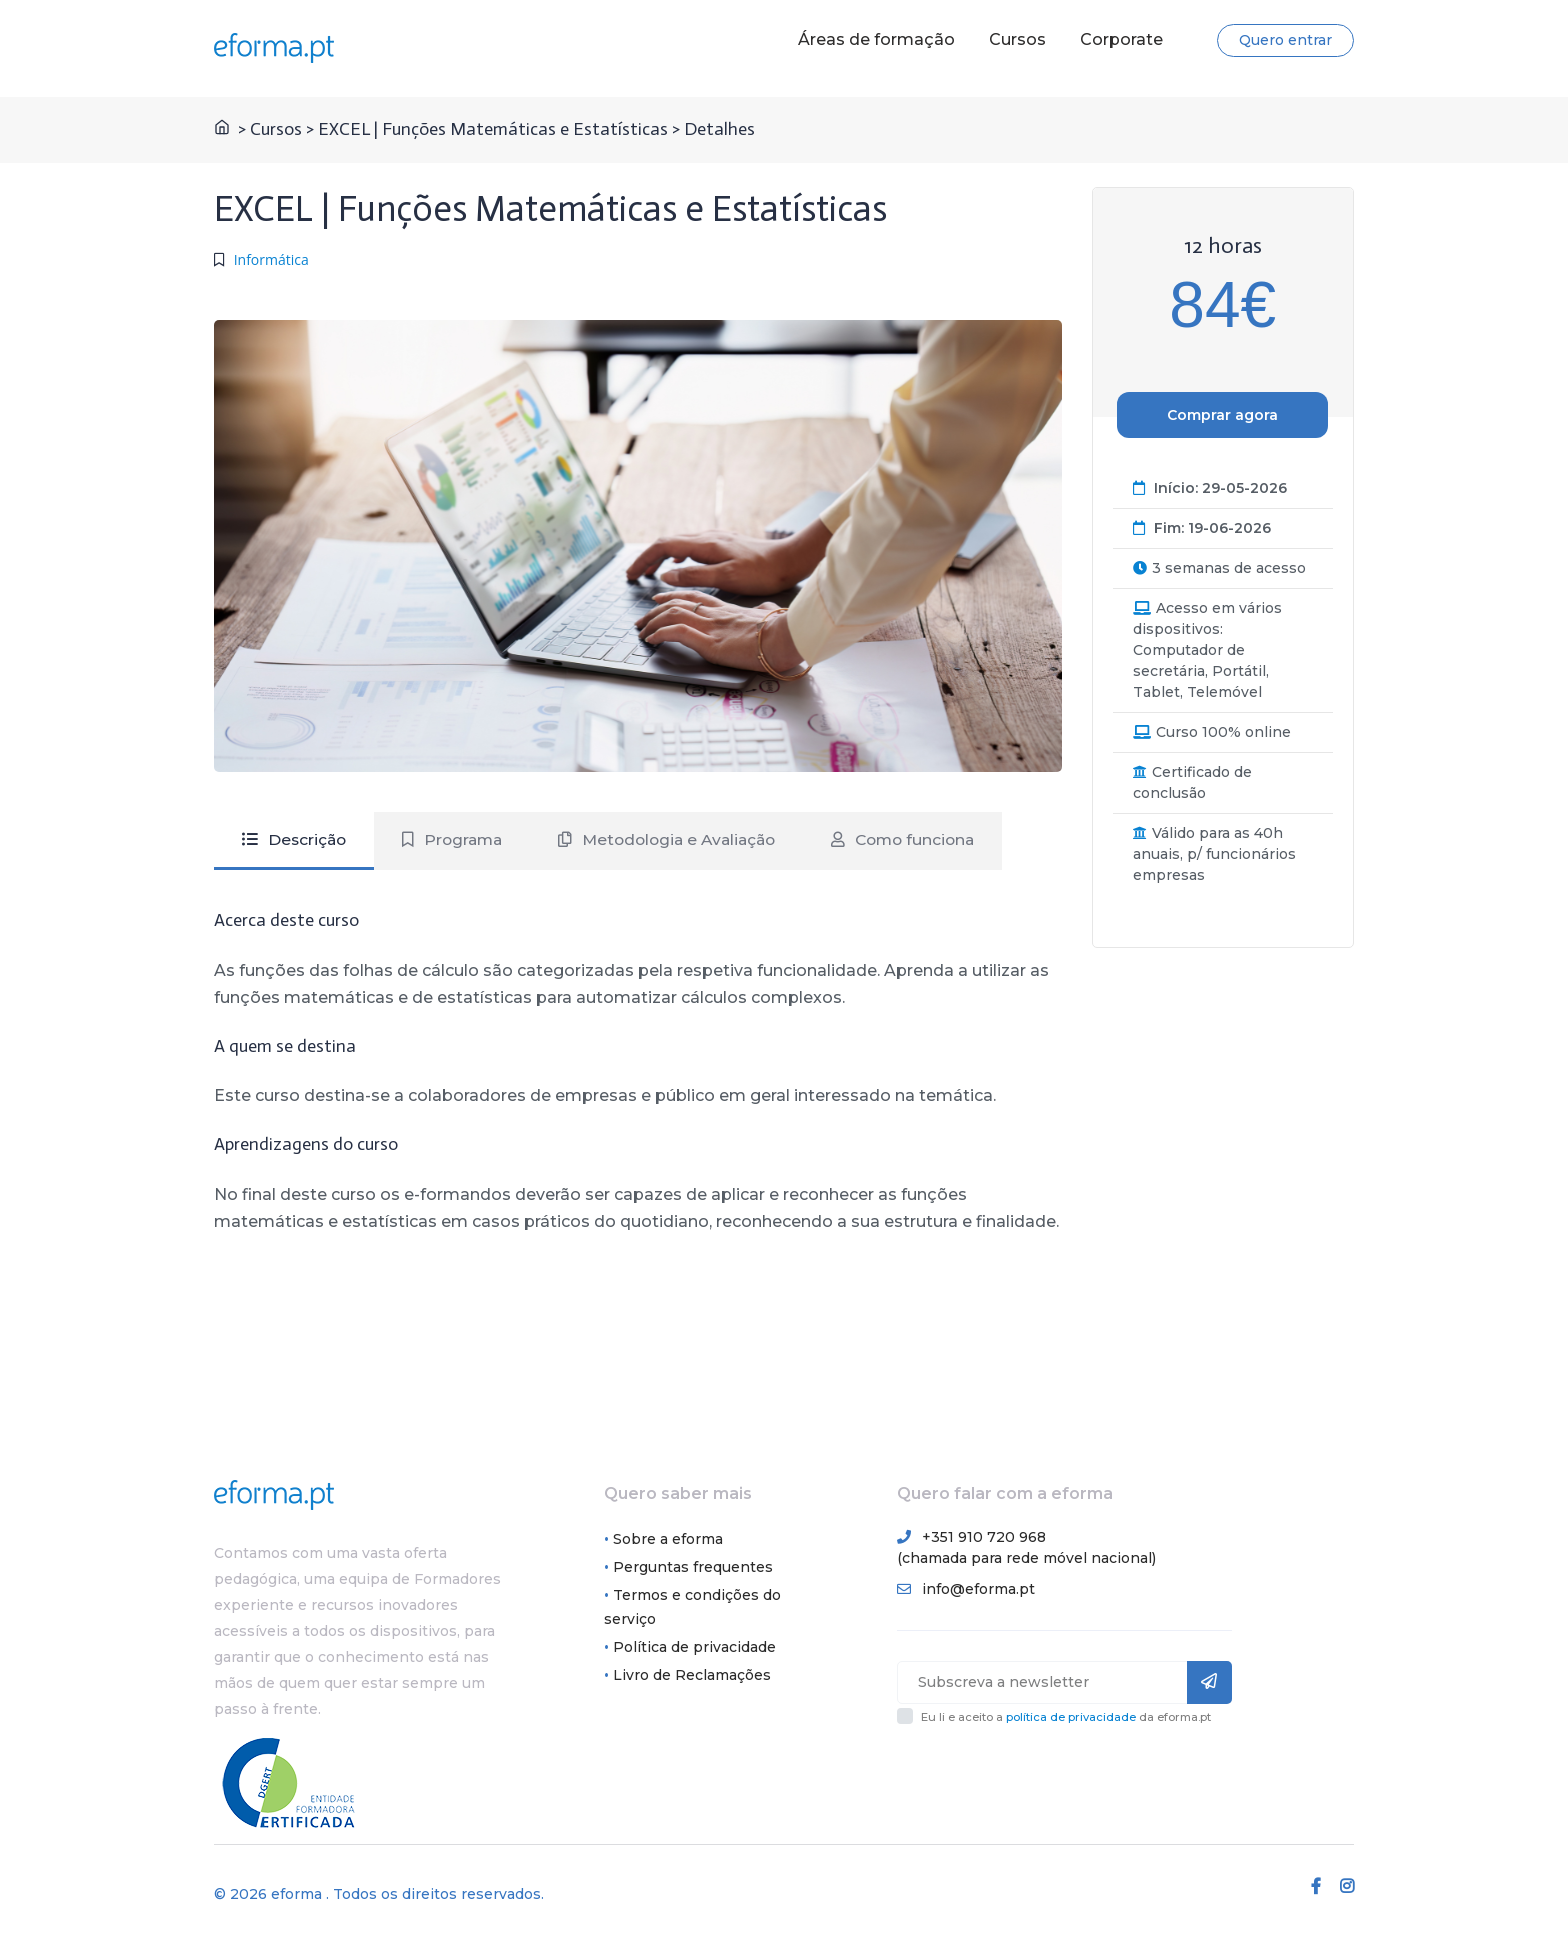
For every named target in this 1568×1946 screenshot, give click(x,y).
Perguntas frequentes (693, 1568)
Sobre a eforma (668, 1540)
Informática (271, 259)
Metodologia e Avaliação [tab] (680, 839)
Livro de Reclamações (692, 1676)
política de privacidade (1071, 1718)
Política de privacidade (694, 1648)
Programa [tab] (458, 839)
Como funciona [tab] (924, 839)
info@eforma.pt (978, 1590)
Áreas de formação (876, 39)
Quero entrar (1285, 40)
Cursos (1017, 39)
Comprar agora (1222, 415)
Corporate (1121, 39)
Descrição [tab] (296, 839)
